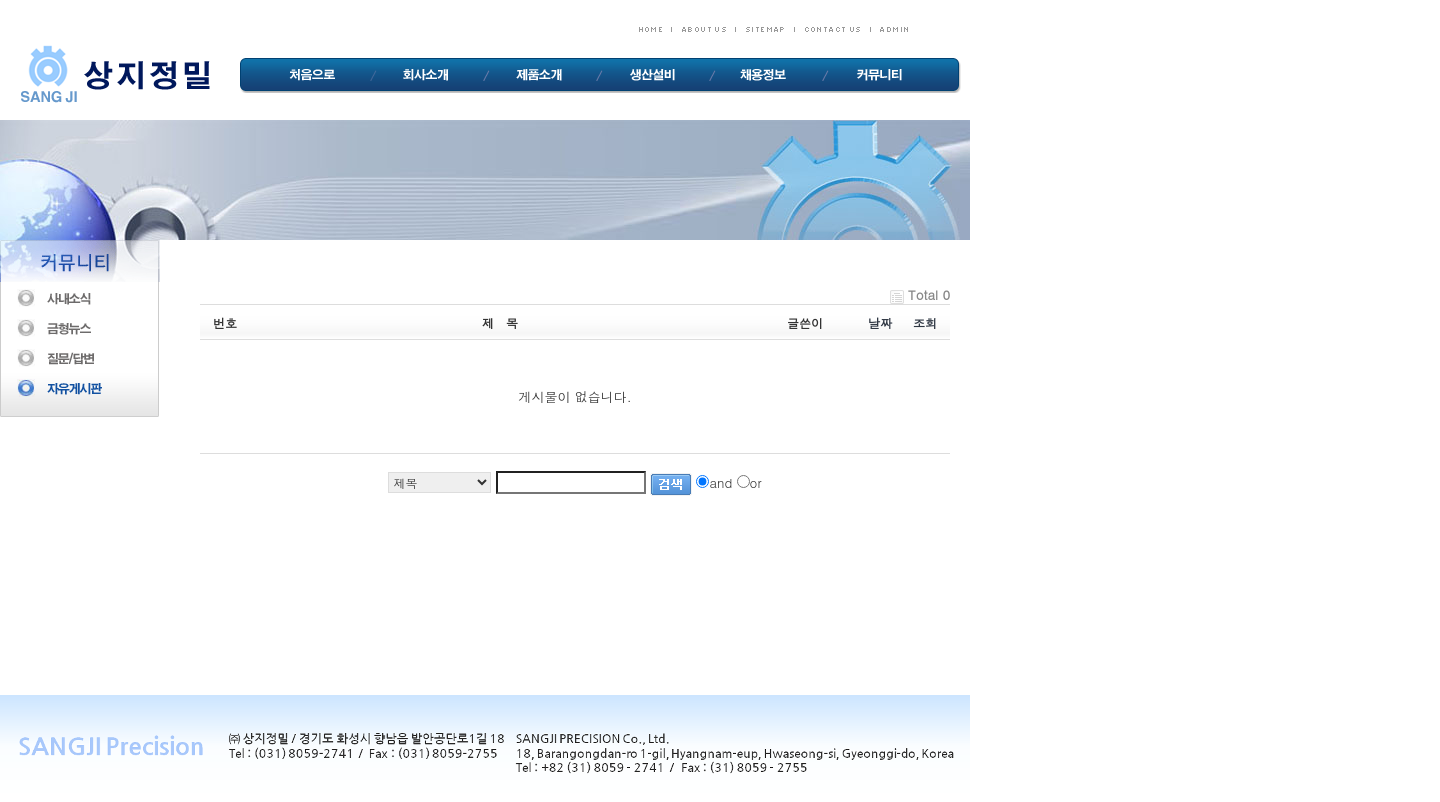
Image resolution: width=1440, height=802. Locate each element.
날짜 (880, 322)
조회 (925, 322)
